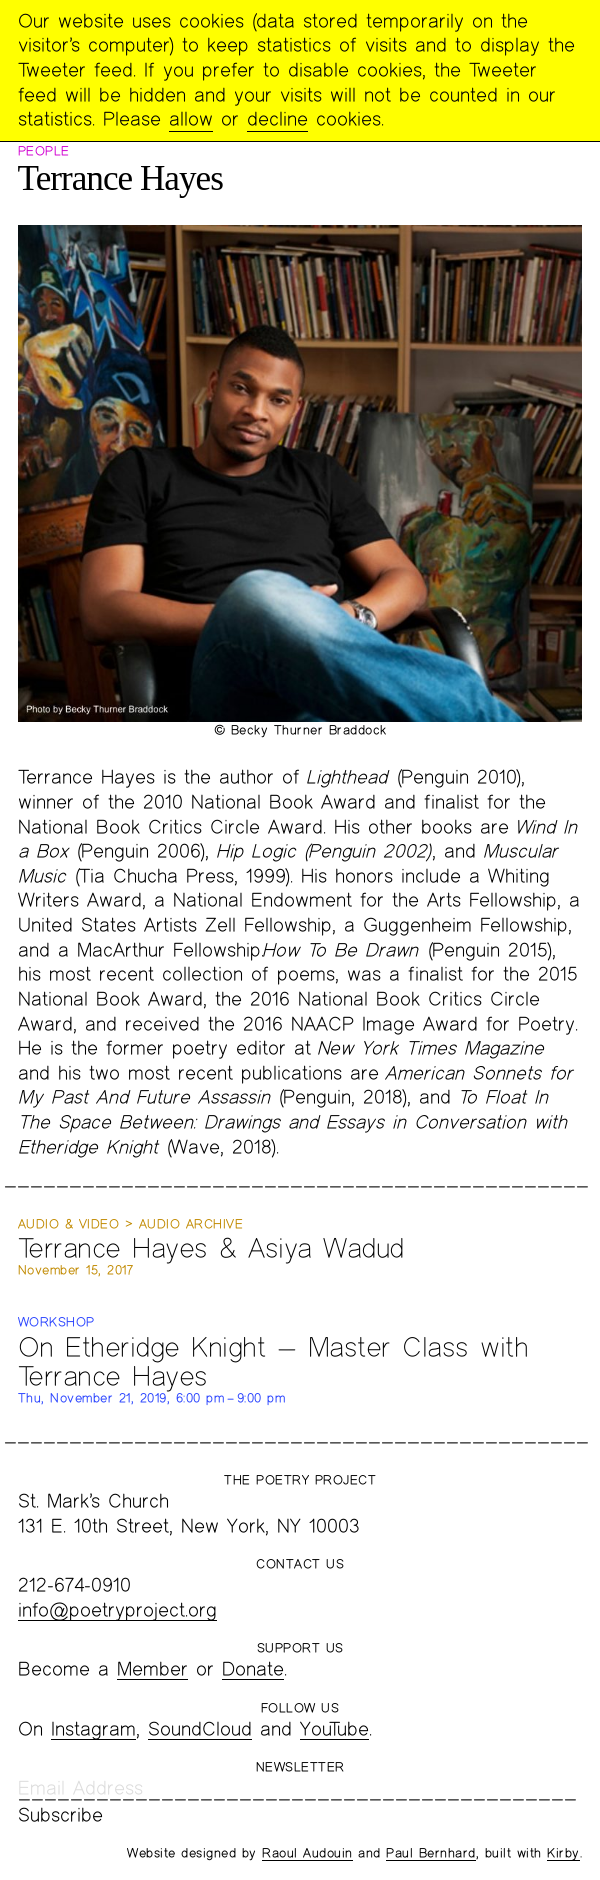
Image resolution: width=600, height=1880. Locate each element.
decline (277, 118)
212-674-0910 (74, 1584)
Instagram (93, 1728)
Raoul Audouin (307, 1853)
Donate (253, 1668)
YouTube (334, 1728)
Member (152, 1668)
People (44, 151)
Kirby (563, 1853)
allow (191, 118)
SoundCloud (200, 1728)
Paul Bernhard (431, 1853)
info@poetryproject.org (117, 1609)
